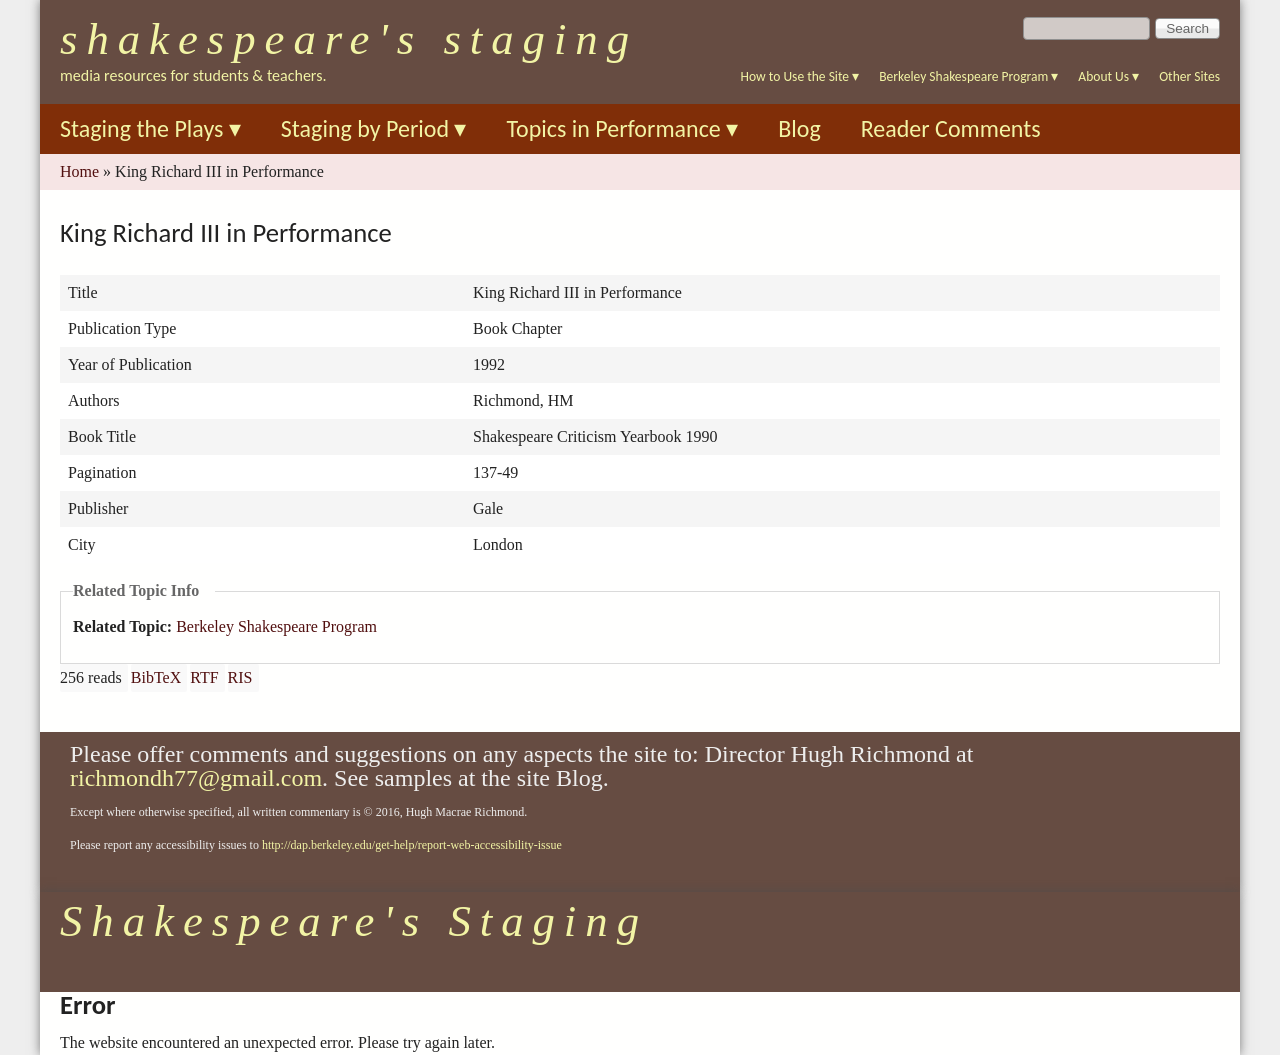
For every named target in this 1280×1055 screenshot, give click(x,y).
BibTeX (156, 677)
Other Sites (1189, 76)
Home (79, 171)
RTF (204, 677)
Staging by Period (374, 128)
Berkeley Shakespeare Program (968, 76)
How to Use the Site (800, 76)
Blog (799, 128)
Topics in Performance (622, 128)
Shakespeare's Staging (349, 39)
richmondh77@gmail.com (196, 778)
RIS (240, 677)
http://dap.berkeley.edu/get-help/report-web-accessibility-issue (412, 845)
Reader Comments (951, 128)
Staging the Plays (150, 128)
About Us (1108, 76)
